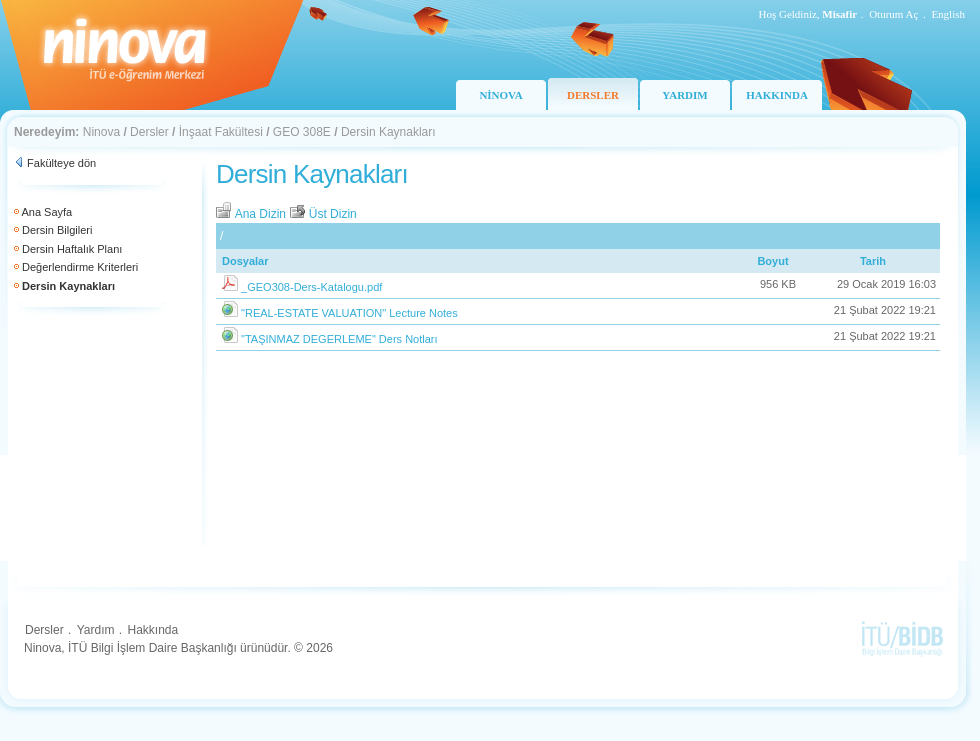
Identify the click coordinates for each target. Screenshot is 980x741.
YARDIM (684, 95)
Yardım (96, 630)
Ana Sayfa (46, 212)
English (948, 14)
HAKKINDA (777, 95)
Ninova (101, 132)
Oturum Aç (893, 14)
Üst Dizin (322, 214)
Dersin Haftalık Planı (72, 249)
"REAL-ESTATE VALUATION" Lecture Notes (349, 313)
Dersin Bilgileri (57, 230)
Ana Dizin (252, 214)
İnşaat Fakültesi (221, 132)
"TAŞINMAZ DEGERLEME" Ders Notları (339, 339)
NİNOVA (500, 95)
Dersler (149, 132)
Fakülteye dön (61, 163)
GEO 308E (302, 132)
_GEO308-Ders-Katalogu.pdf (311, 287)
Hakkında (152, 630)
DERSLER (593, 95)
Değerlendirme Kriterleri (80, 267)
